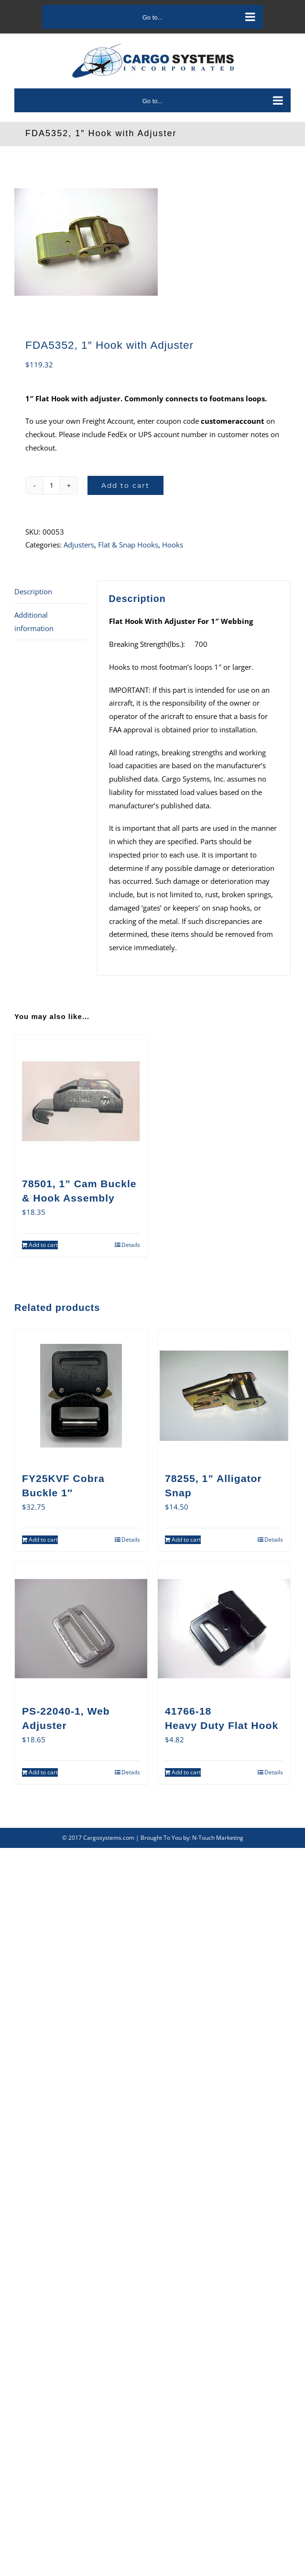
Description (33, 591)
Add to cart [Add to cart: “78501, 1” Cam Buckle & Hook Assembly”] (43, 1245)
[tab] (50, 592)
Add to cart (125, 485)
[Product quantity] (51, 485)
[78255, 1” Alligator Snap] (224, 1396)
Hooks (172, 544)
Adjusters (79, 544)
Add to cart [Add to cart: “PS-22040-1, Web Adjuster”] (43, 1772)
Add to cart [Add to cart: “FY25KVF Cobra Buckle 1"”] (43, 1539)
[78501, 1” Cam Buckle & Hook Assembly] (81, 1101)
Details (130, 1245)
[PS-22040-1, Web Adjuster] (81, 1628)
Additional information (34, 621)
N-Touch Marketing (217, 1838)
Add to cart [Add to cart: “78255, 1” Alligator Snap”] (186, 1539)
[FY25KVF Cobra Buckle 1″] (81, 1396)
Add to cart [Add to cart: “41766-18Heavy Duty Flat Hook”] (186, 1772)
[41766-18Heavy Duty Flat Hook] (224, 1628)
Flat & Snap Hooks (128, 544)
